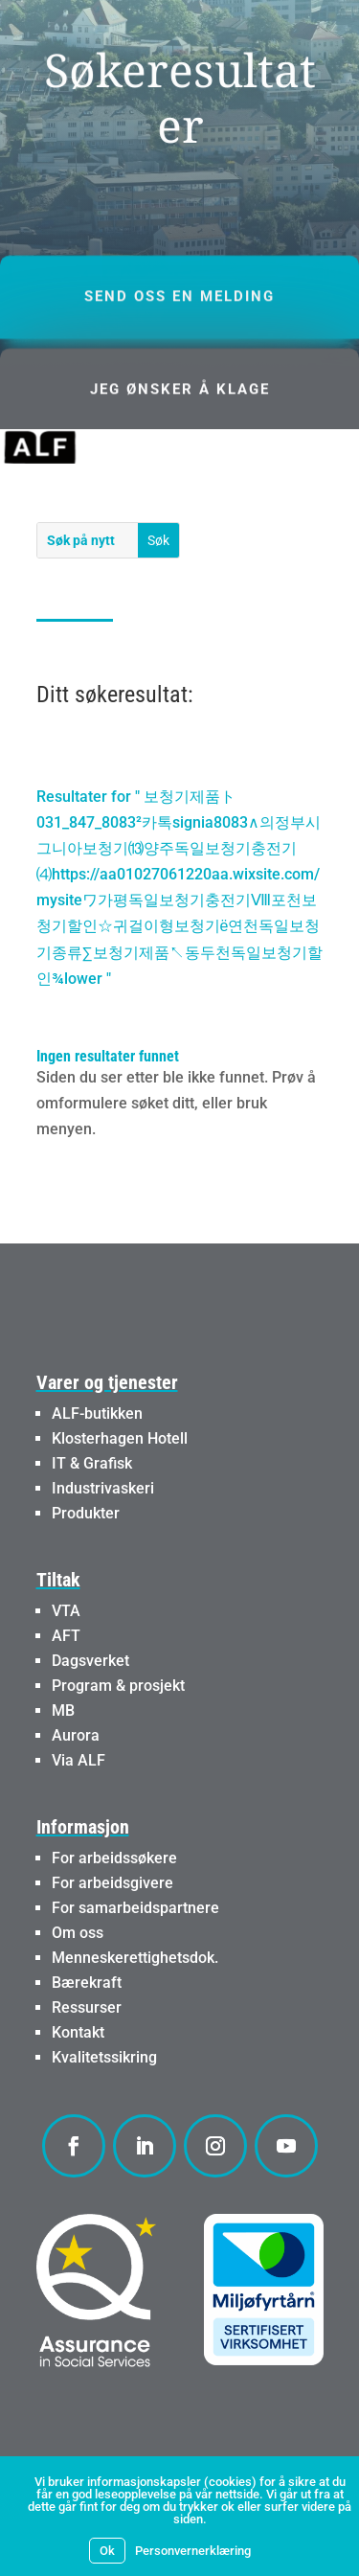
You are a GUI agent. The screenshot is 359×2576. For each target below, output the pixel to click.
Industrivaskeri (103, 1488)
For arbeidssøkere (114, 1858)
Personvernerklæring (193, 2550)
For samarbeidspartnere (135, 1908)
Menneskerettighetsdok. (135, 1958)
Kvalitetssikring (104, 2057)
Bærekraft (87, 1982)
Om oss (77, 1933)
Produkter (86, 1513)
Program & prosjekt (118, 1685)
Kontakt (78, 2032)
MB (63, 1710)
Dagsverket (90, 1661)
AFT (66, 1636)
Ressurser (87, 2007)
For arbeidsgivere (112, 1883)
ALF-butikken (97, 1413)
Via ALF (78, 1760)
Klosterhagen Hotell (120, 1438)
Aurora (76, 1735)
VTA (66, 1611)
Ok (107, 2550)
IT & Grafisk (92, 1463)
